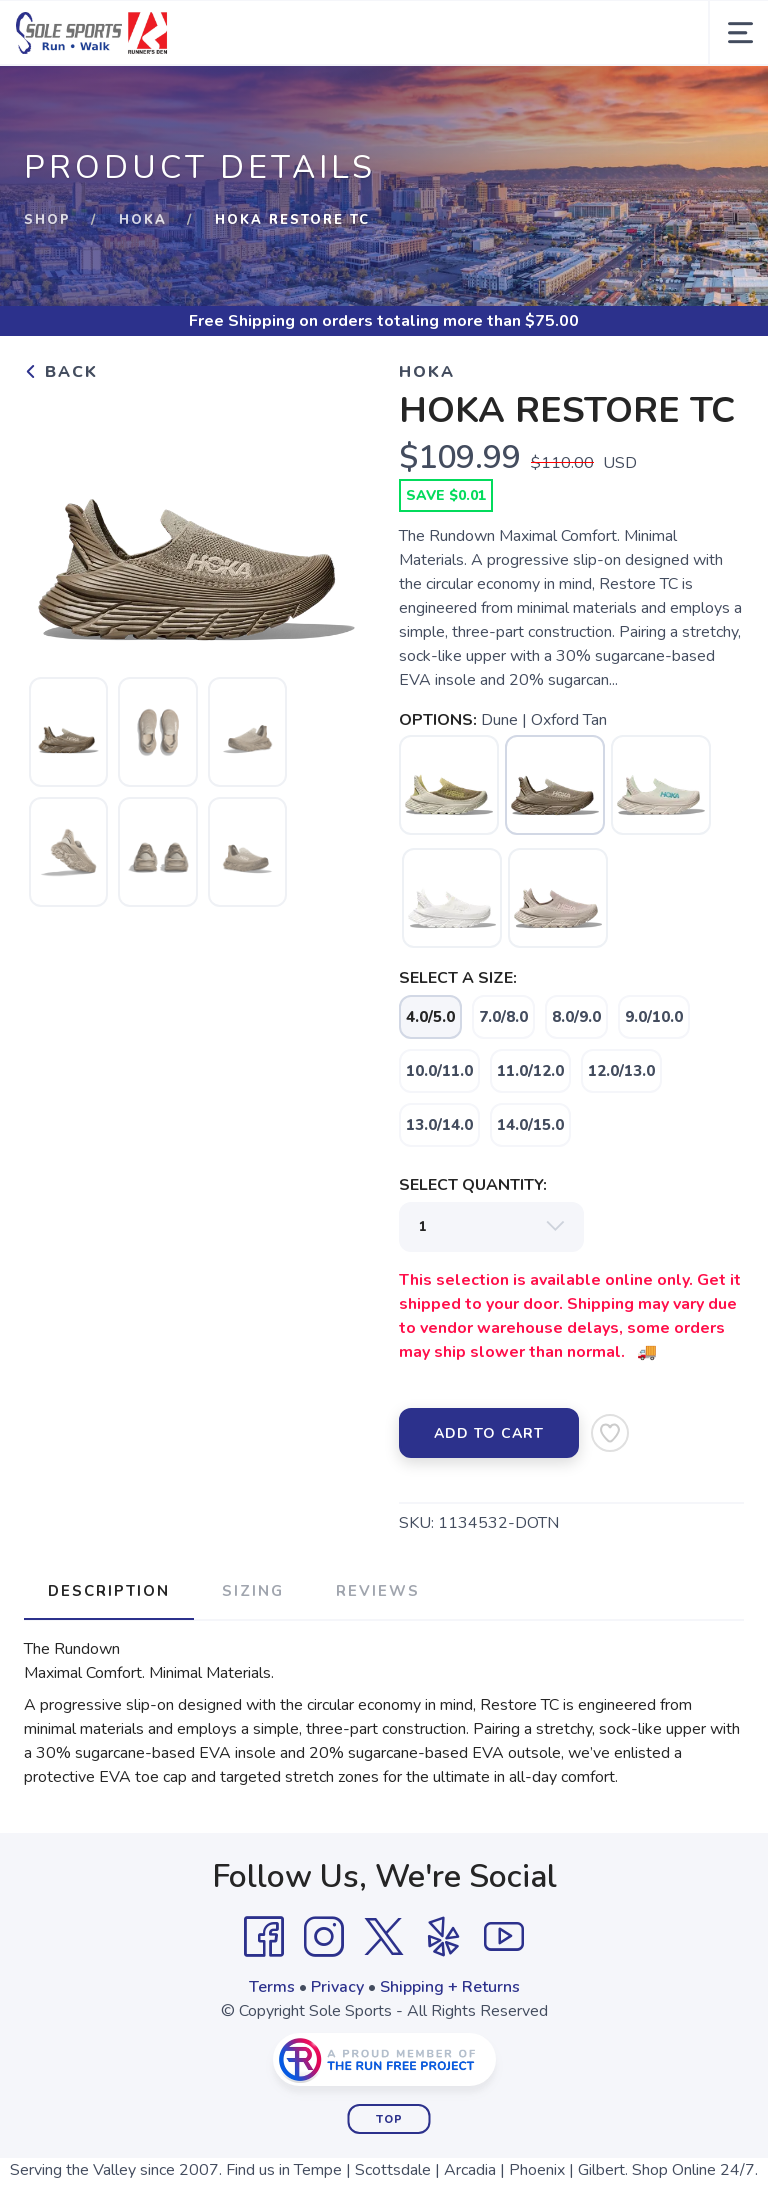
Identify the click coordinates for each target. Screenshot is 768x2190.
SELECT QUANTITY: (473, 1185)
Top (389, 2119)
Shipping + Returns (450, 1987)
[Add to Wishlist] (610, 1433)
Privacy (337, 1987)
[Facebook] (264, 1937)
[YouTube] (504, 1937)
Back (61, 372)
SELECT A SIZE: (458, 978)
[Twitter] (384, 1937)
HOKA (143, 220)
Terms (272, 1987)
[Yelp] (444, 1937)
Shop (47, 220)
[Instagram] (324, 1937)
